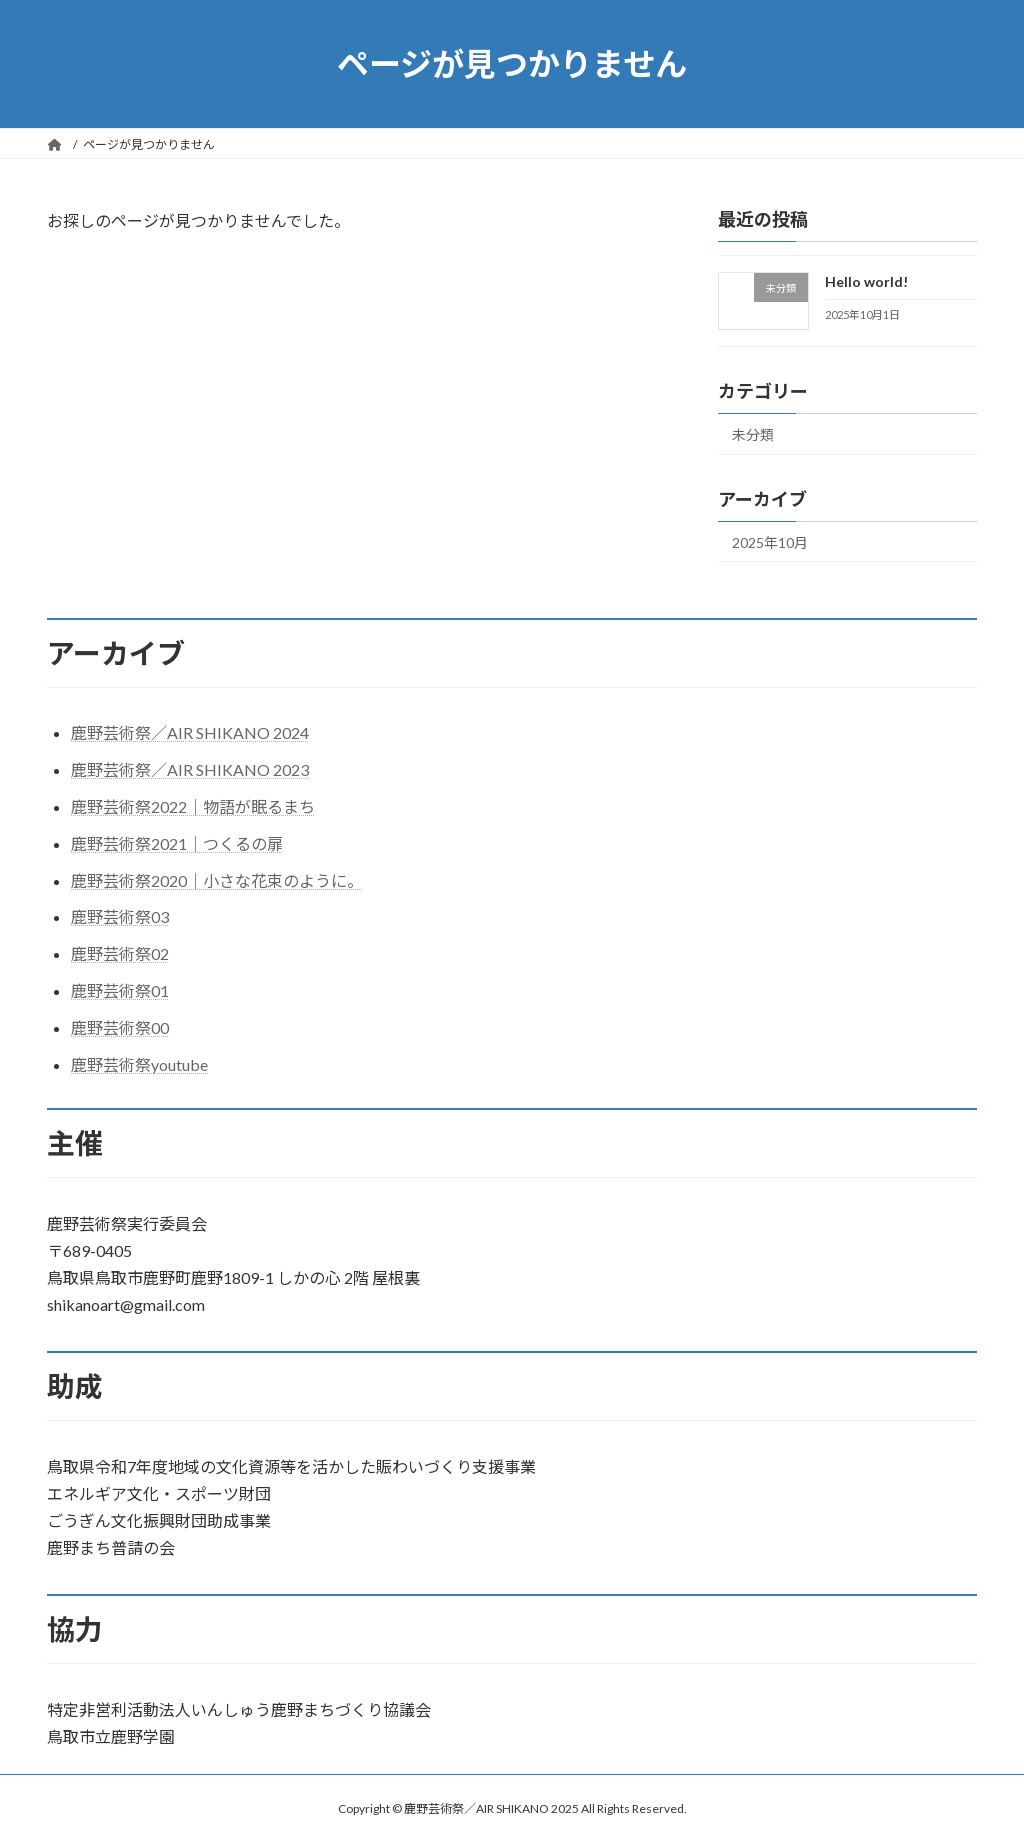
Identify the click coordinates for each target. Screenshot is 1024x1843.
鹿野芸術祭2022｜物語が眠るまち (193, 806)
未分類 (753, 434)
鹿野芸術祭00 (120, 1027)
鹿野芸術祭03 (120, 916)
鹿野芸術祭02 (120, 953)
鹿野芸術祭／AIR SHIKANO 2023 (190, 769)
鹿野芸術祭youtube (139, 1064)
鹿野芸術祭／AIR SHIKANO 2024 (190, 732)
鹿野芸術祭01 (120, 990)
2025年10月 (770, 542)
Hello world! (866, 281)
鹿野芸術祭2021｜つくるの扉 (177, 843)
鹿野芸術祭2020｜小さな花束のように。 (217, 880)
